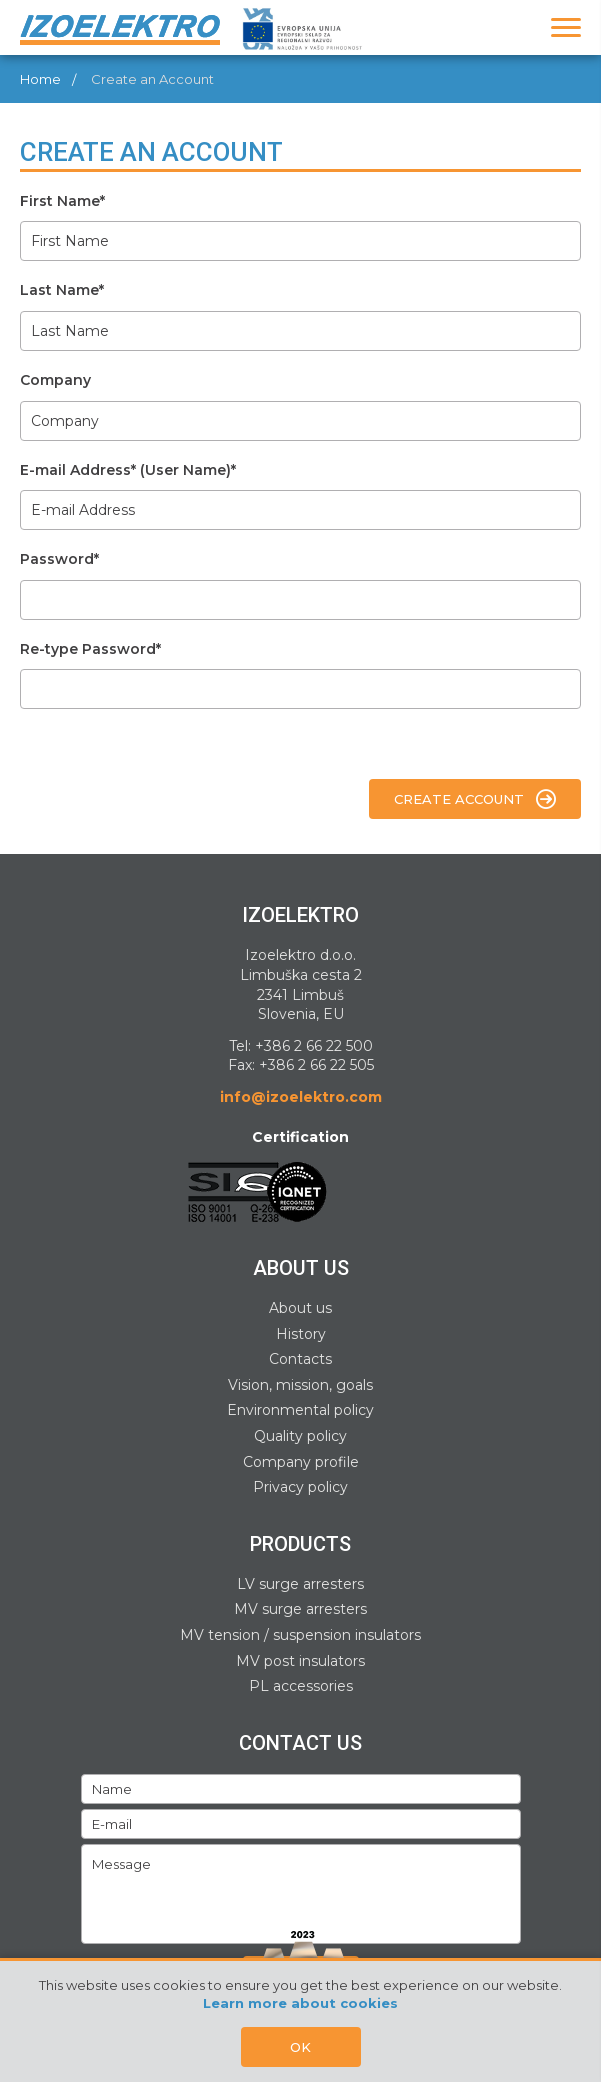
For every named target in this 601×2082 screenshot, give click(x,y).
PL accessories (301, 1686)
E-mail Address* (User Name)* (128, 470)
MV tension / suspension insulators (300, 1635)
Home (40, 79)
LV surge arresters (300, 1584)
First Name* (62, 201)
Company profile (301, 1462)
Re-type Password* (90, 649)
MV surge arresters (300, 1609)
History (301, 1334)
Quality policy (300, 1436)
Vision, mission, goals (300, 1385)
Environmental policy (300, 1410)
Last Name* (62, 290)
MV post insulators (300, 1661)
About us (300, 1308)
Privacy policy (300, 1487)
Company (55, 380)
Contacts (300, 1359)
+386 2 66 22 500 (314, 1046)
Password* (59, 559)
